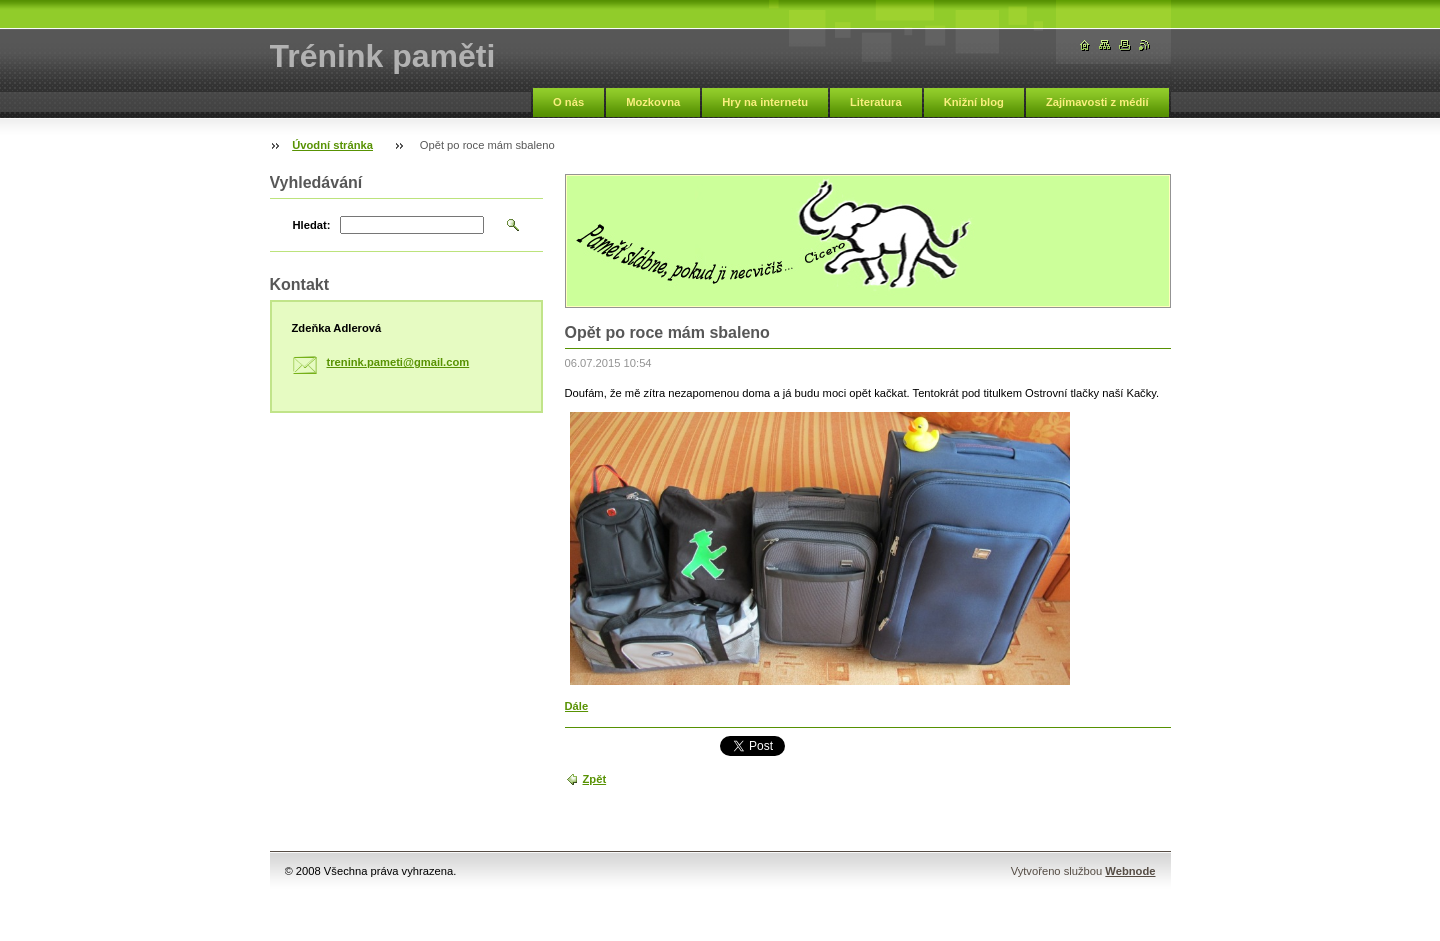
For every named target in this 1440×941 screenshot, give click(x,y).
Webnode (1130, 871)
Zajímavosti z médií (1097, 102)
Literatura (876, 102)
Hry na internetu (765, 102)
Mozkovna (653, 102)
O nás (568, 102)
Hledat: (312, 225)
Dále (577, 706)
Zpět (595, 779)
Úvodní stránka (332, 145)
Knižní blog (974, 102)
